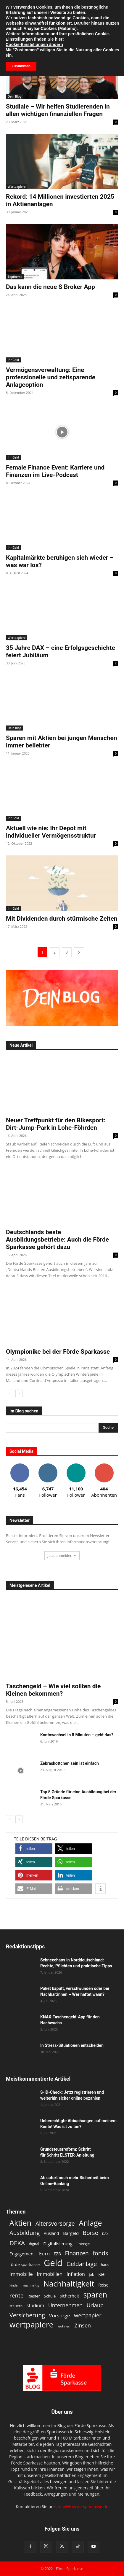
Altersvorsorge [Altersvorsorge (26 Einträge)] (55, 2223)
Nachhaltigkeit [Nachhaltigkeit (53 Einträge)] (69, 2284)
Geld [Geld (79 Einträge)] (53, 2263)
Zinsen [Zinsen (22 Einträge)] (82, 2325)
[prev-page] (9, 1393)
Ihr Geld (13, 360)
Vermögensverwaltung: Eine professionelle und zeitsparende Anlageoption (50, 377)
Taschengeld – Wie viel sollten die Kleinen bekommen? (53, 1690)
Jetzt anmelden (62, 1555)
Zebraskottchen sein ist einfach (69, 1763)
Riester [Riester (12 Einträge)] (34, 2296)
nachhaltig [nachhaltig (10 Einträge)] (31, 2285)
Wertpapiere (16, 186)
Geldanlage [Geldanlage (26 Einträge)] (82, 2264)
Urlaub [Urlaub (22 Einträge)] (95, 2305)
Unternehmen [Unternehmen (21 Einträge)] (65, 2305)
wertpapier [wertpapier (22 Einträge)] (88, 2315)
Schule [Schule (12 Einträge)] (50, 2296)
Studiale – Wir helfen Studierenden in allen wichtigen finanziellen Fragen (58, 110)
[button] (9, 8)
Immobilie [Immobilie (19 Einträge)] (21, 2274)
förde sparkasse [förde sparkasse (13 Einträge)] (24, 2264)
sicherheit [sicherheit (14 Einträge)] (69, 2296)
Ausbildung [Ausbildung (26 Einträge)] (24, 2233)
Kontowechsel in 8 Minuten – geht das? (76, 1734)
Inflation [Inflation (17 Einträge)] (76, 2274)
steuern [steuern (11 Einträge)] (15, 2305)
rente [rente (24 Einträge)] (16, 2295)
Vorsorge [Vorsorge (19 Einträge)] (59, 2315)
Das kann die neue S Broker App (50, 286)
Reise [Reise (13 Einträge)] (103, 2285)
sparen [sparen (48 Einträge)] (95, 2295)
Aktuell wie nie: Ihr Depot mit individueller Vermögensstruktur (51, 832)
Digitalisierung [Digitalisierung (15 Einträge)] (58, 2243)
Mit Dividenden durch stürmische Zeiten (61, 918)
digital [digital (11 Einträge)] (34, 2243)
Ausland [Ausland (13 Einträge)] (51, 2233)
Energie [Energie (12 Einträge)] (83, 2243)
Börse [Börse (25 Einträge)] (90, 2233)
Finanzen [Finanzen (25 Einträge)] (77, 2253)
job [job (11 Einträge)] (91, 2274)
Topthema (15, 277)
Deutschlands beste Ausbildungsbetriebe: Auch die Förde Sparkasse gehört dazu (57, 1239)
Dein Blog (14, 96)
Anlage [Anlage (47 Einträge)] (90, 2223)
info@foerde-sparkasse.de (83, 2506)
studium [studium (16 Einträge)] (35, 2306)
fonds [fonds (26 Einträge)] (100, 2253)
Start (10, 22)
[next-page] (79, 952)
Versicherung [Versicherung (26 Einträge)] (27, 2315)
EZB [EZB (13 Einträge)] (57, 2254)
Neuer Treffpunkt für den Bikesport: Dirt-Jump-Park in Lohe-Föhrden (55, 1124)
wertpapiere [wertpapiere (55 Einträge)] (31, 2325)
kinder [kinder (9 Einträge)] (14, 2285)
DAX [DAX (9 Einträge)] (105, 2234)
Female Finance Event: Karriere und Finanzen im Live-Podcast (55, 471)
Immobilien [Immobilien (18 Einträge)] (49, 2274)
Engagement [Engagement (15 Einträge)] (22, 2254)
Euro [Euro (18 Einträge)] (44, 2253)
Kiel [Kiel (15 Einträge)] (102, 2274)
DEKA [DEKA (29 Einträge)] (17, 2243)
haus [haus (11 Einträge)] (105, 2264)
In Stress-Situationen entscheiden (72, 2045)
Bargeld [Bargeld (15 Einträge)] (71, 2233)
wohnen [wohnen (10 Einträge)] (63, 2326)
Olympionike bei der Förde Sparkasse (58, 1351)
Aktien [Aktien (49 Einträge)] (20, 2223)
